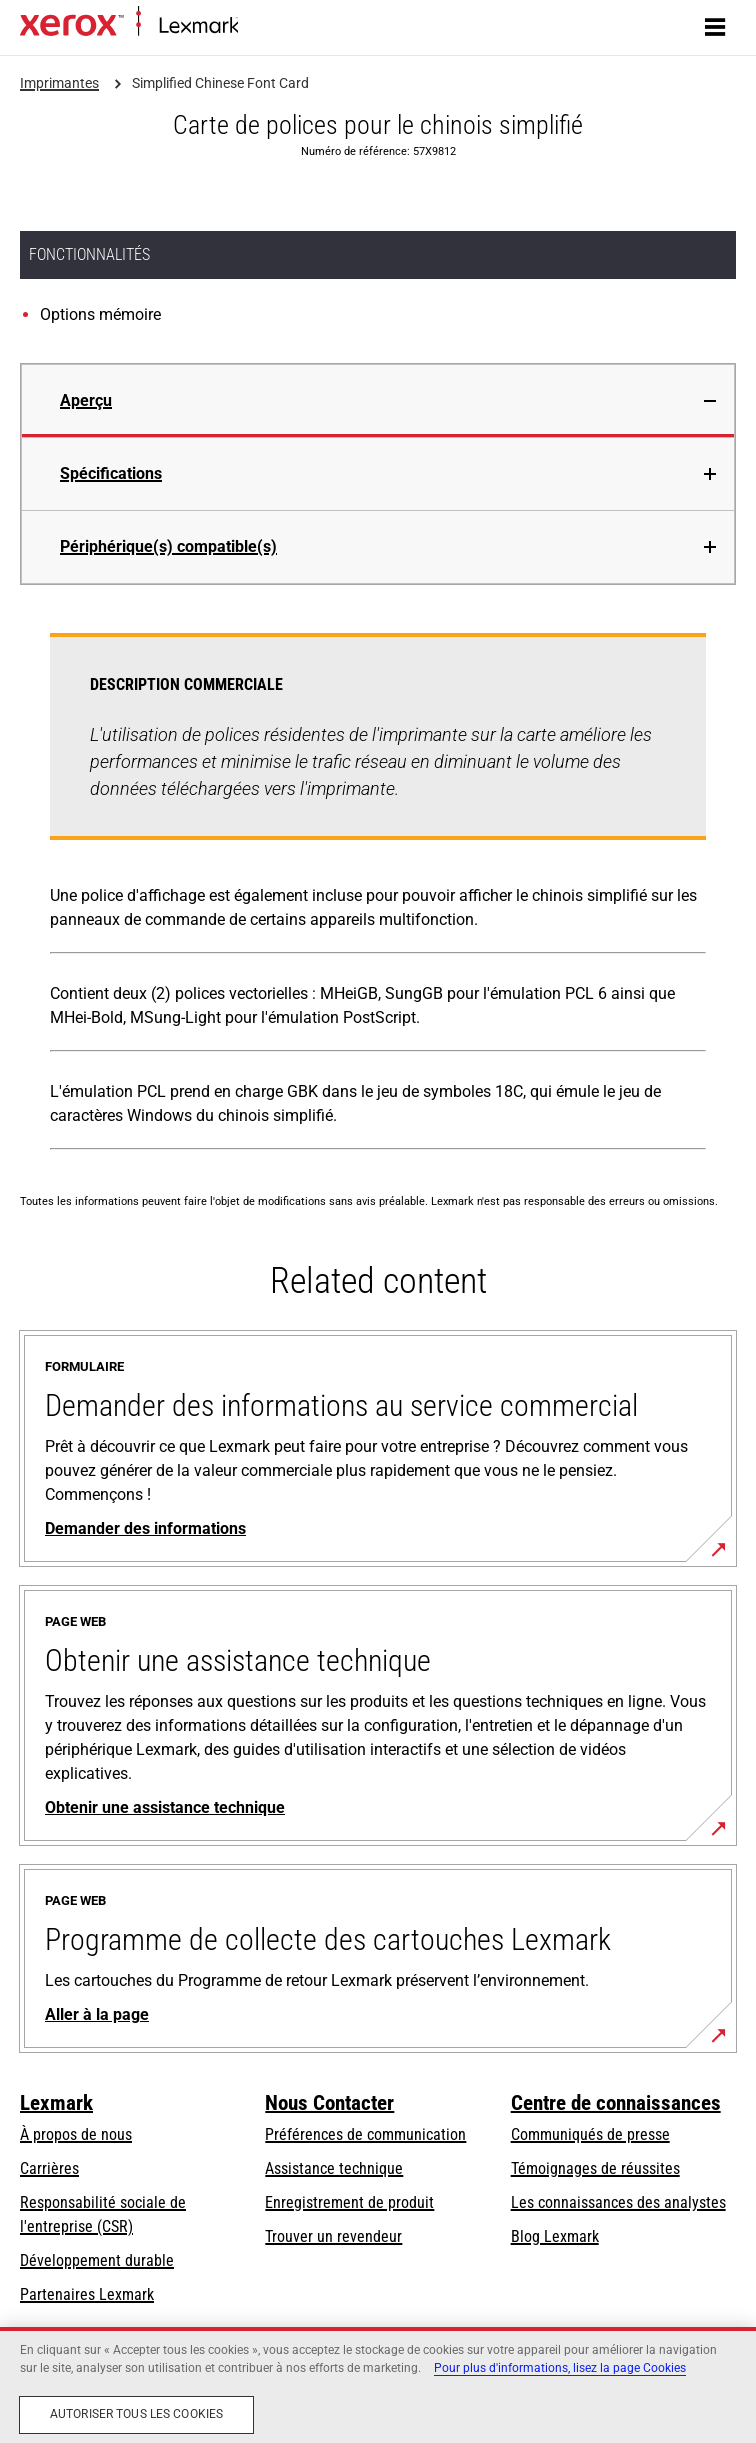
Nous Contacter (329, 2103)
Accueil (257, 26)
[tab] (378, 400)
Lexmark (56, 2103)
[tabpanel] (378, 895)
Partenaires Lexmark (87, 2294)
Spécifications (111, 473)
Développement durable (97, 2260)
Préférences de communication (365, 2134)
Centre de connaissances (616, 2103)
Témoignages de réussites (595, 2168)
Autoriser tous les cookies (136, 2414)
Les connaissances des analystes (618, 2202)
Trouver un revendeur (333, 2236)
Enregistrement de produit (349, 2202)
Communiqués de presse (590, 2134)
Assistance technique (334, 2168)
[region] (378, 2385)
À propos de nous (76, 2134)
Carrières (49, 2168)
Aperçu (86, 400)
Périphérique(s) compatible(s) (168, 546)
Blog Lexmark (555, 2236)
